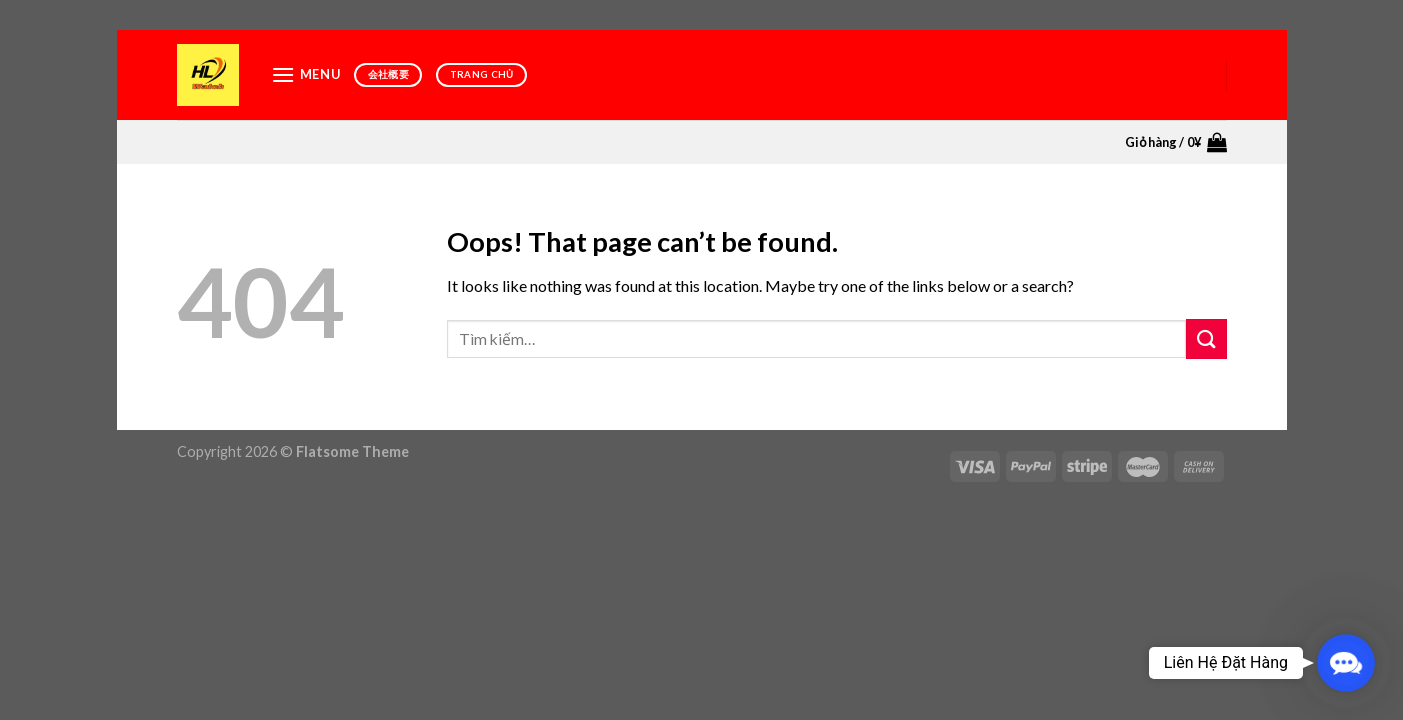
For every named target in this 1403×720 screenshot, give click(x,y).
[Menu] (306, 74)
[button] (1346, 663)
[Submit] (1206, 338)
